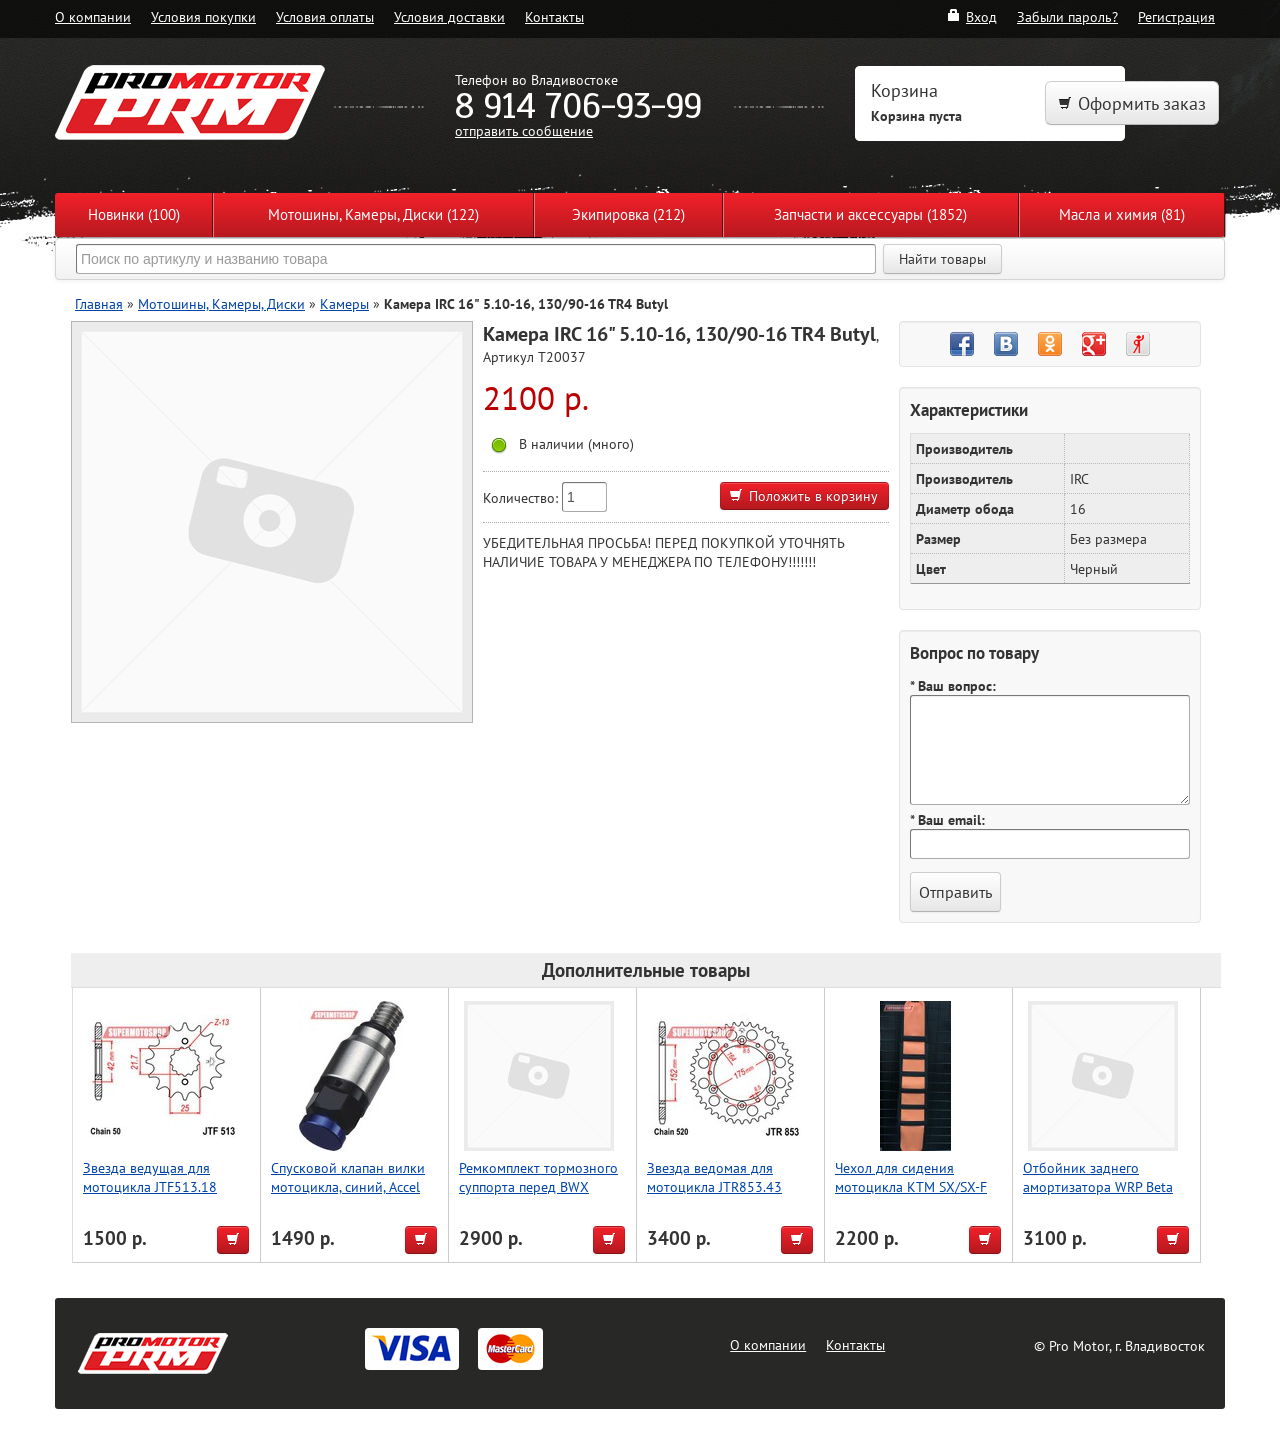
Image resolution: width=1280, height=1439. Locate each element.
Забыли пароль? (1067, 16)
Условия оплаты (325, 16)
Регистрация (1176, 16)
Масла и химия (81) (1122, 214)
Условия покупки (203, 16)
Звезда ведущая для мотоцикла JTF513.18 (150, 1177)
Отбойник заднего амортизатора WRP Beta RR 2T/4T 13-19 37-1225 (1099, 1186)
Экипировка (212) (628, 214)
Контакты (554, 16)
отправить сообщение (524, 130)
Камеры (344, 303)
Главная (99, 303)
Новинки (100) (134, 214)
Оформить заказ (1132, 103)
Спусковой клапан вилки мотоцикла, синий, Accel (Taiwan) (348, 1186)
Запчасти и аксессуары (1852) (870, 214)
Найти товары (942, 259)
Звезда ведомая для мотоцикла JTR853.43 (714, 1177)
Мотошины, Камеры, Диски (221, 303)
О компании (93, 16)
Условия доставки (449, 16)
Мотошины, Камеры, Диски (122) (373, 214)
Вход (971, 16)
